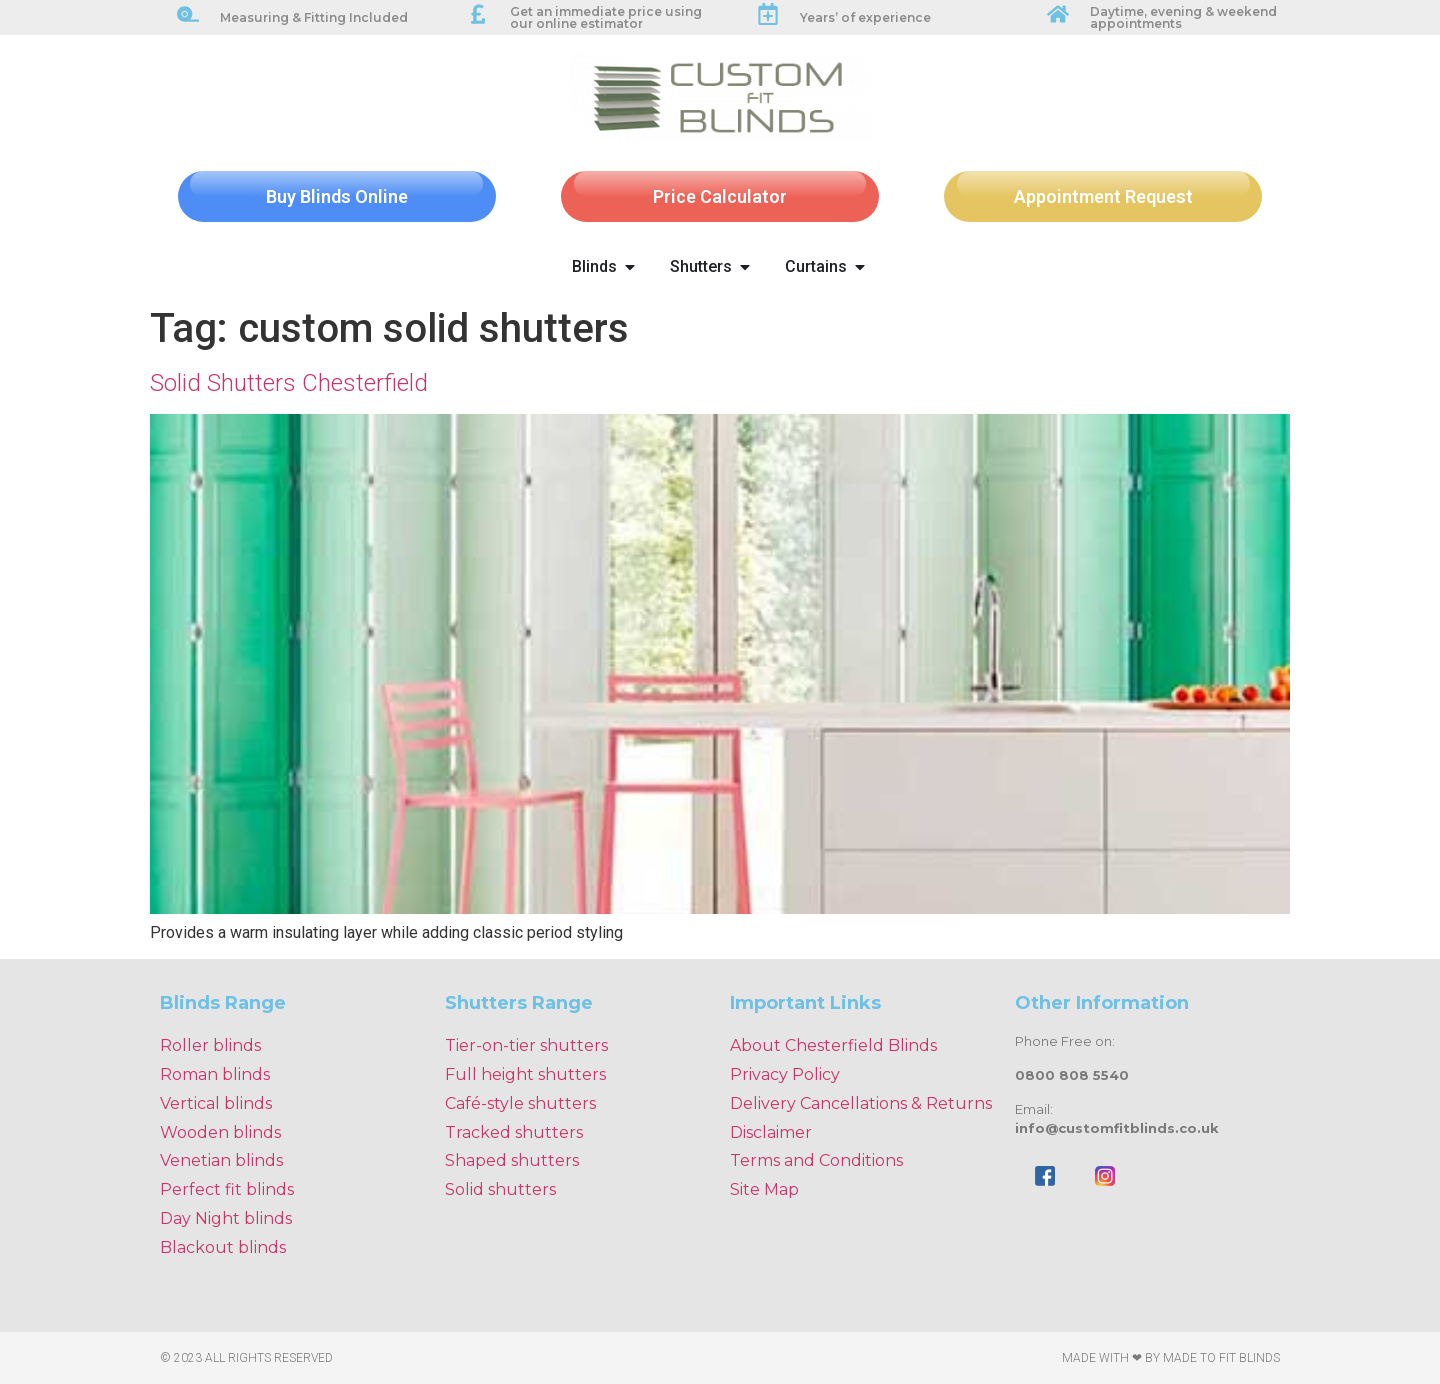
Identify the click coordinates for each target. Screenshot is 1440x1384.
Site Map (764, 1189)
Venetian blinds (221, 1160)
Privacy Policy (785, 1074)
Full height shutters (525, 1074)
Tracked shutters (514, 1132)
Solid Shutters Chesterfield (289, 383)
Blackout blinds (223, 1247)
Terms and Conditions (816, 1160)
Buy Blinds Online (337, 196)
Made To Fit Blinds (1221, 1358)
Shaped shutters (512, 1160)
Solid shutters (500, 1189)
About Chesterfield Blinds (833, 1045)
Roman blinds (215, 1074)
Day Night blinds (226, 1218)
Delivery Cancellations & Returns (861, 1103)
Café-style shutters (520, 1103)
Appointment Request (1103, 196)
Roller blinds (210, 1045)
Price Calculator (720, 196)
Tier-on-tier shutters (526, 1045)
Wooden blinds (220, 1132)
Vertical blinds (216, 1103)
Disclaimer (771, 1132)
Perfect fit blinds (227, 1189)
